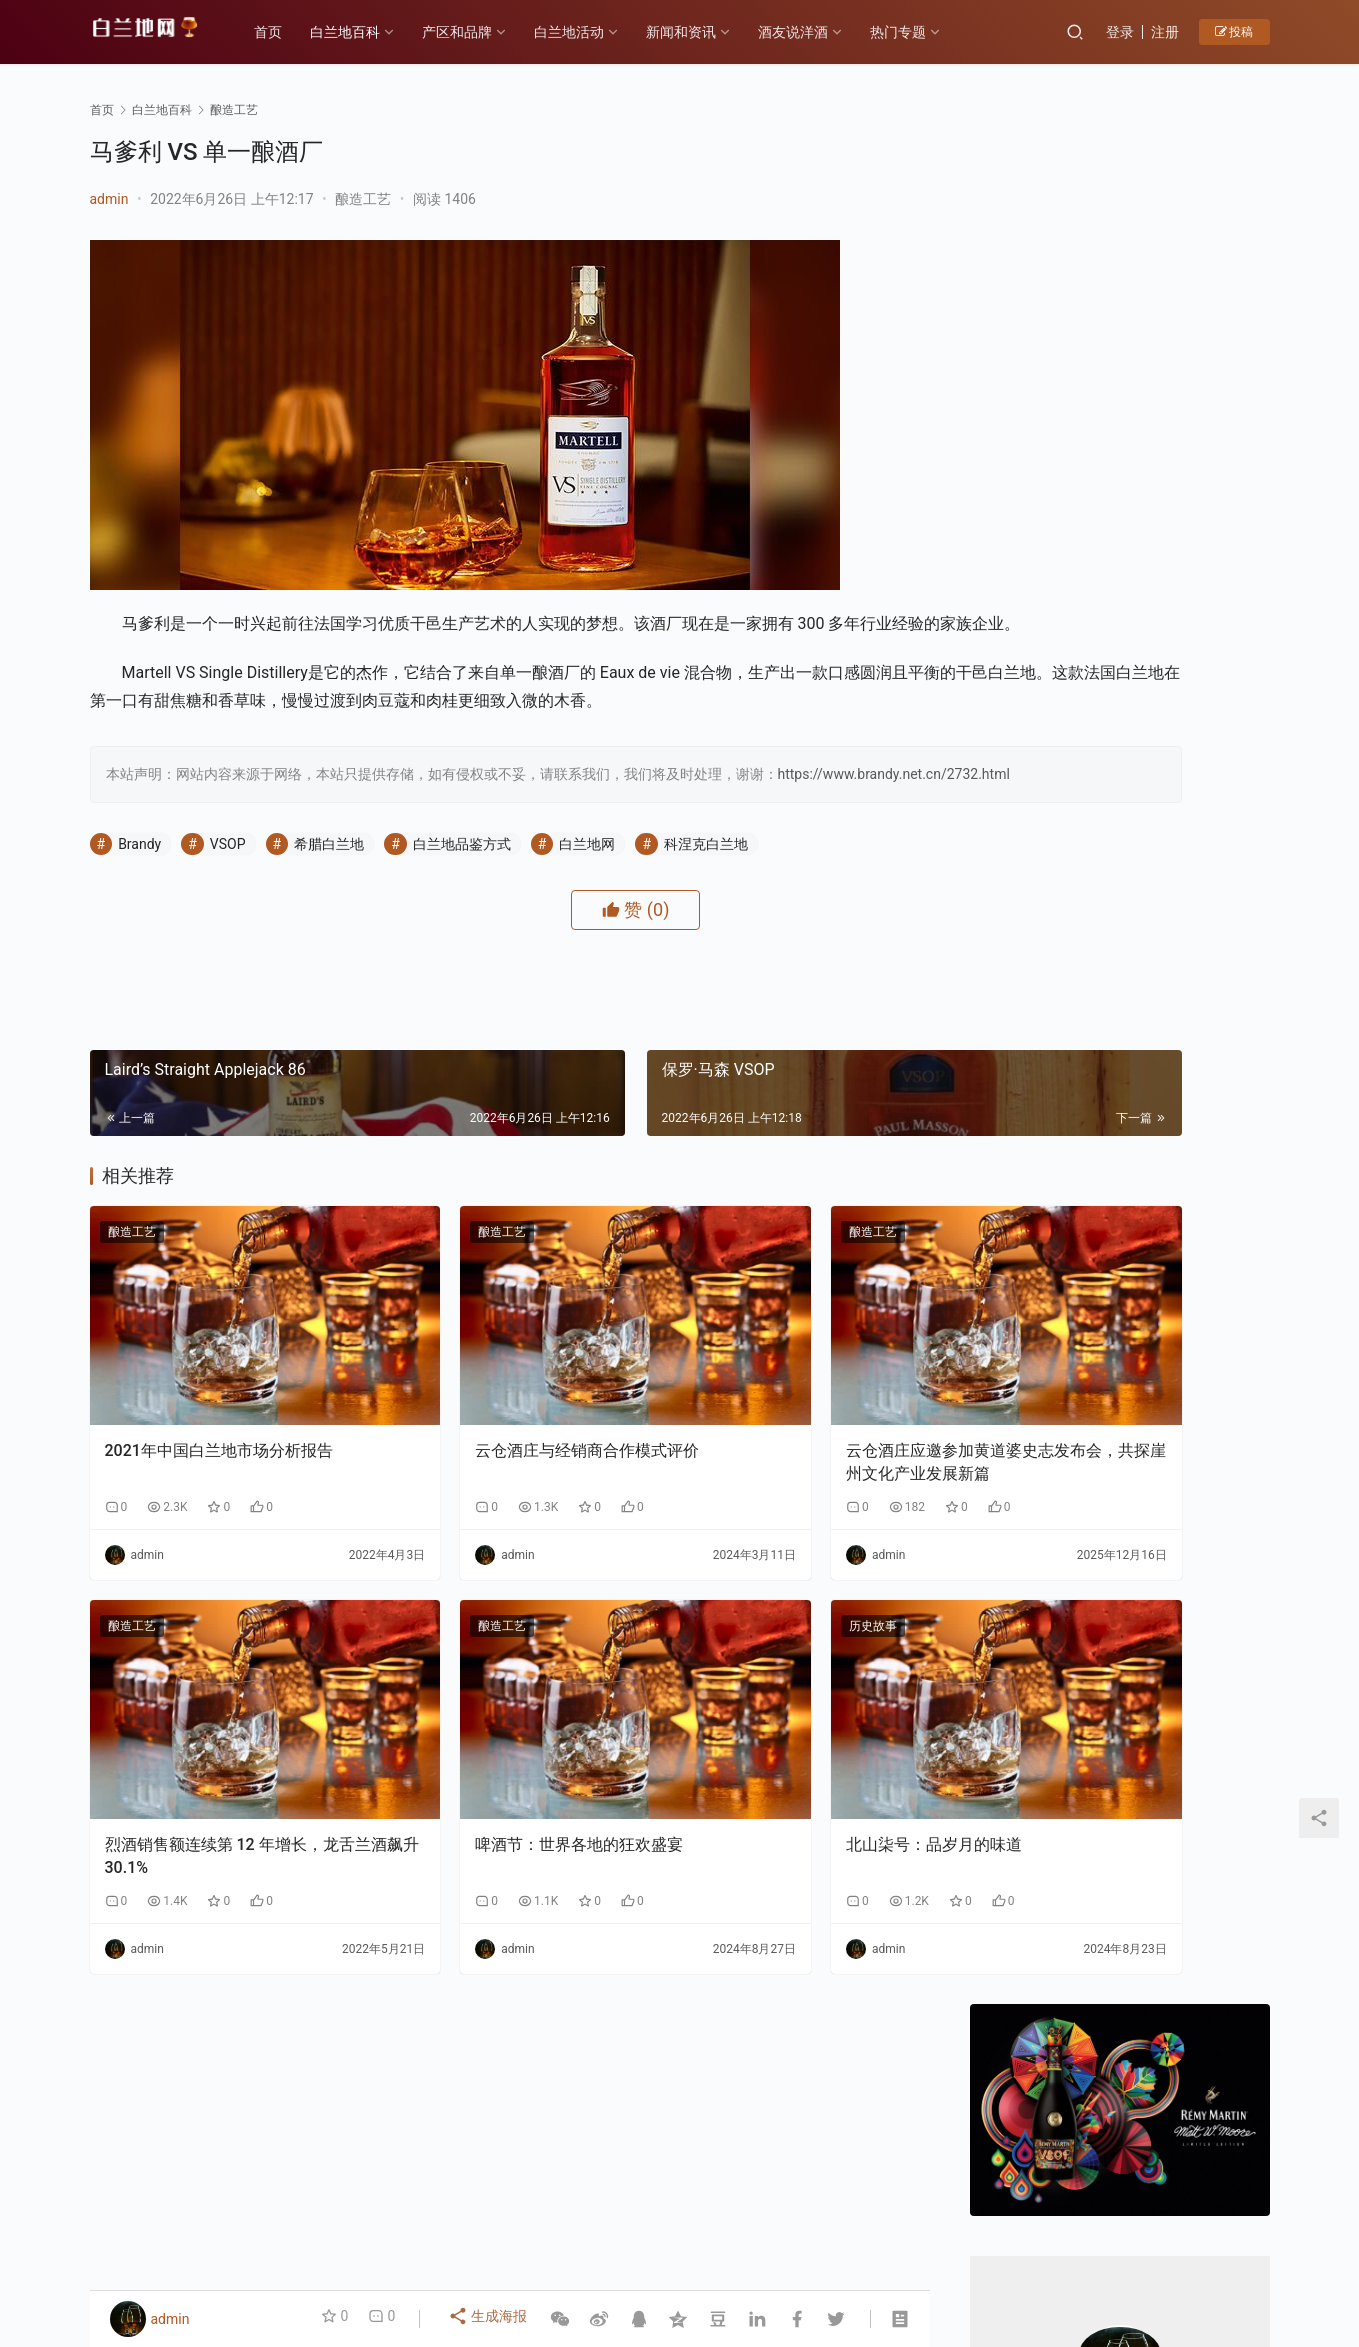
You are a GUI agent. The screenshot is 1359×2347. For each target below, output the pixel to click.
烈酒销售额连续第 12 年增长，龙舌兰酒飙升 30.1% (222, 1804)
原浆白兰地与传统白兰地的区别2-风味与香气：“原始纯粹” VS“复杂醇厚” (1040, 1930)
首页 (286, 32)
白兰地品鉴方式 (462, 898)
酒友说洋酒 (811, 32)
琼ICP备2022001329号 (528, 2261)
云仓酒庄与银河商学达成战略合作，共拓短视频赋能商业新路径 (1197, 2077)
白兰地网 (587, 898)
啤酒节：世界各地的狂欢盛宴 (495, 1793)
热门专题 (916, 32)
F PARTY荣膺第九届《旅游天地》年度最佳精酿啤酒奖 (1040, 1784)
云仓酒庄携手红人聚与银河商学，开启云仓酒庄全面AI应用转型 (1040, 2077)
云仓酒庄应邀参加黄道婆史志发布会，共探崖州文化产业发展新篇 (790, 1465)
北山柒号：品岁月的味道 (766, 1793)
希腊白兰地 (329, 898)
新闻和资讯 (699, 32)
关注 (1075, 709)
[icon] (1190, 2250)
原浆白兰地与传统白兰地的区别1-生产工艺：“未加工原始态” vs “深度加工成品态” (1197, 1930)
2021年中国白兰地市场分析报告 (219, 1452)
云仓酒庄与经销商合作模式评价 (503, 1452)
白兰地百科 (363, 32)
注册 (1165, 32)
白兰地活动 (587, 32)
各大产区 (313, 2229)
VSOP (228, 898)
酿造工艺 (363, 199)
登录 (1120, 32)
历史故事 (705, 1628)
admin (109, 199)
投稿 (1234, 32)
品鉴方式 (671, 2229)
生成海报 (490, 2319)
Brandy (139, 898)
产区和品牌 (475, 32)
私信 (1164, 709)
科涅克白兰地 (706, 898)
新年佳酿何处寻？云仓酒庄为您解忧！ (1117, 866)
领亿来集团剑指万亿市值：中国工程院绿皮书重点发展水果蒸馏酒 (1197, 1784)
